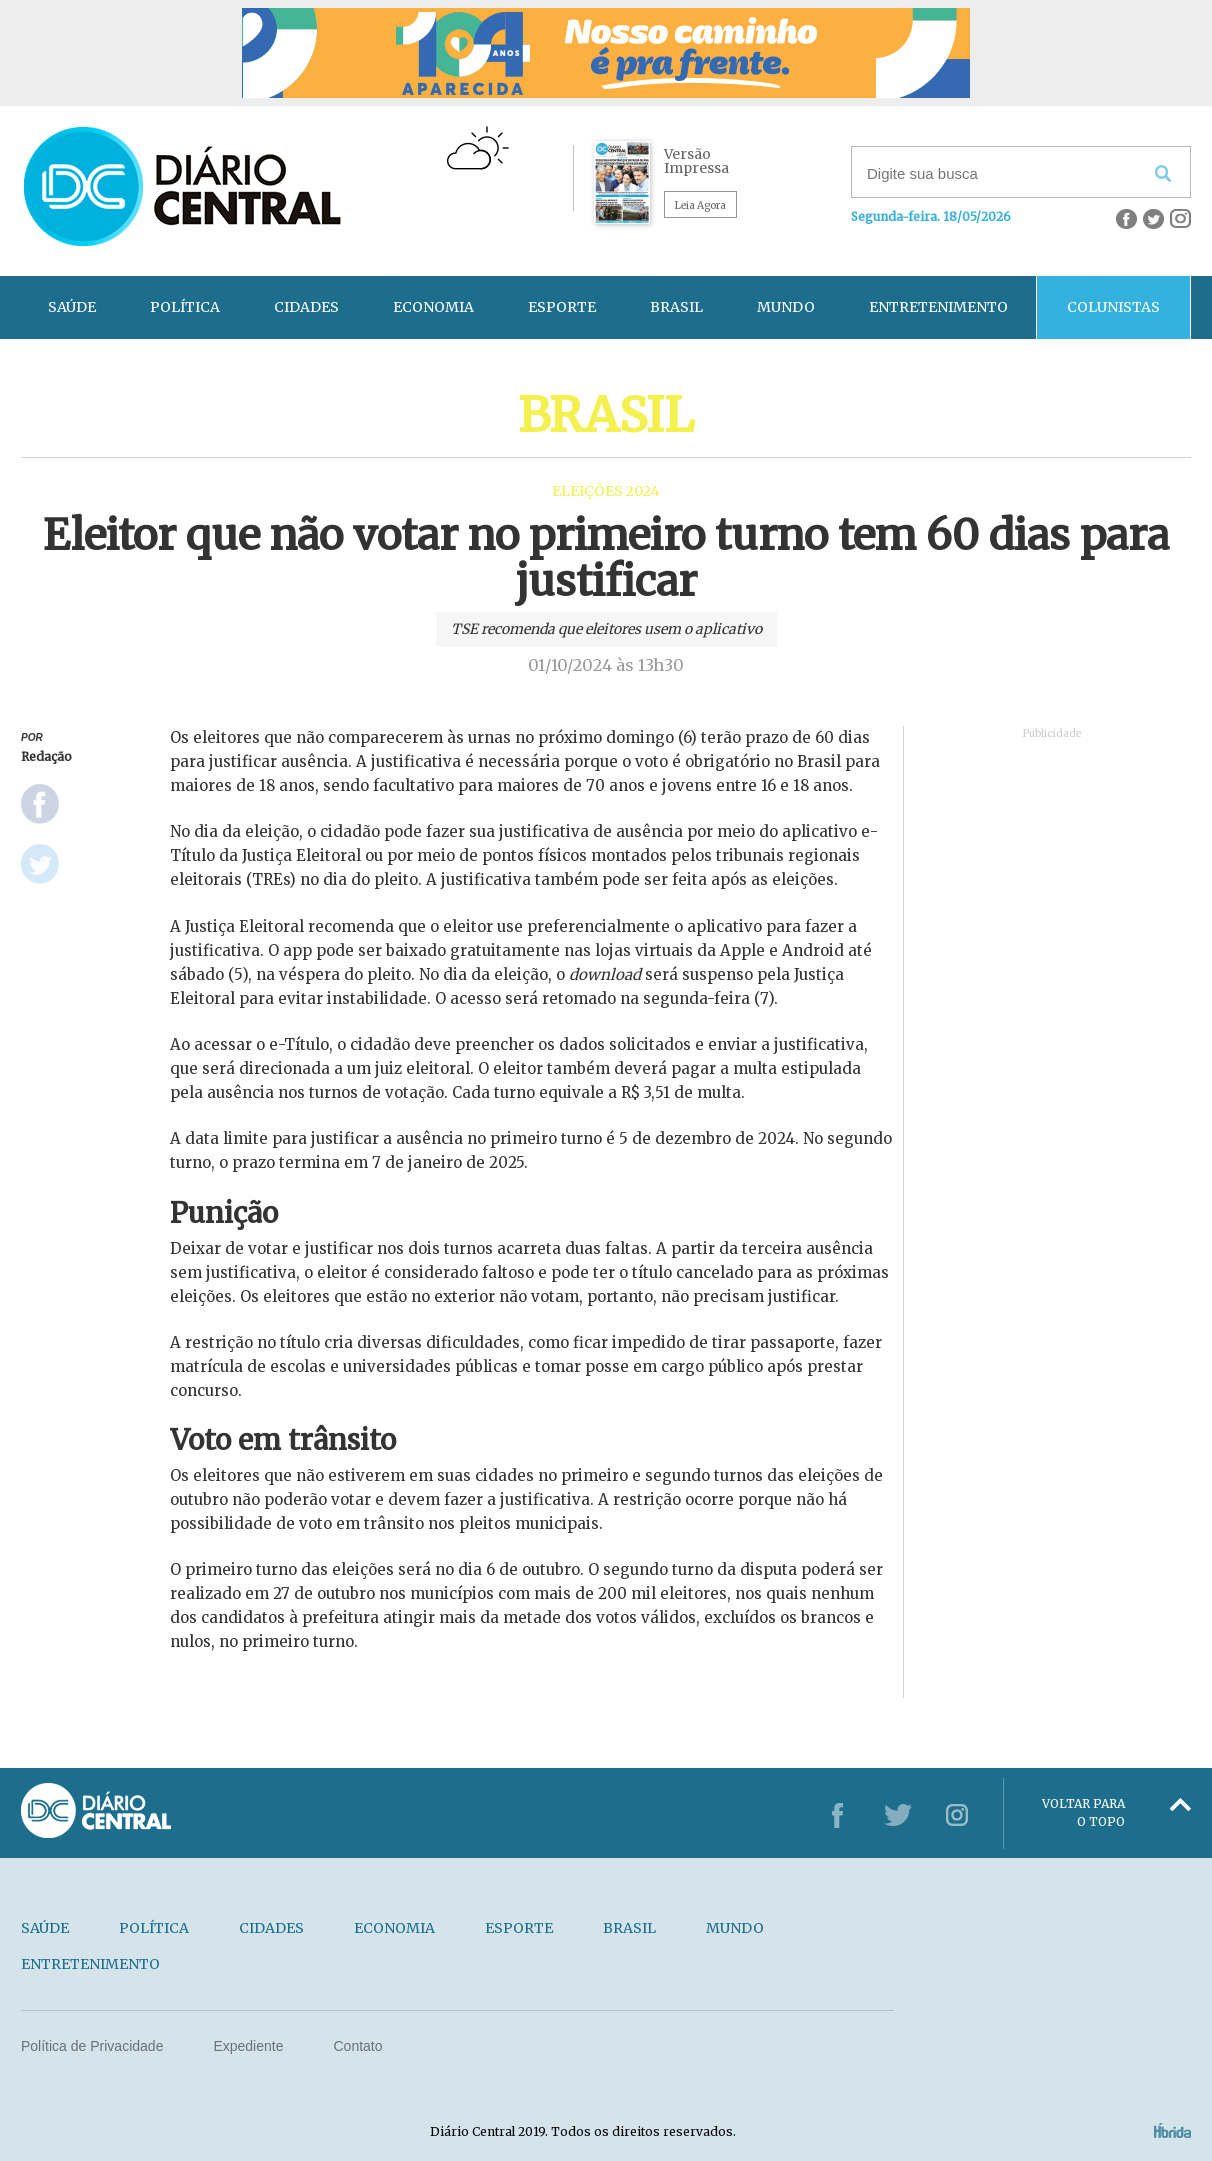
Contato (357, 2046)
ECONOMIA (433, 307)
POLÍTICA (185, 307)
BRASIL (676, 307)
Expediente (248, 2046)
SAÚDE (72, 307)
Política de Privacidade (92, 2046)
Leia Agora (700, 205)
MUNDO (786, 307)
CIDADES (306, 307)
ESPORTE (562, 307)
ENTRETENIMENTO (938, 307)
